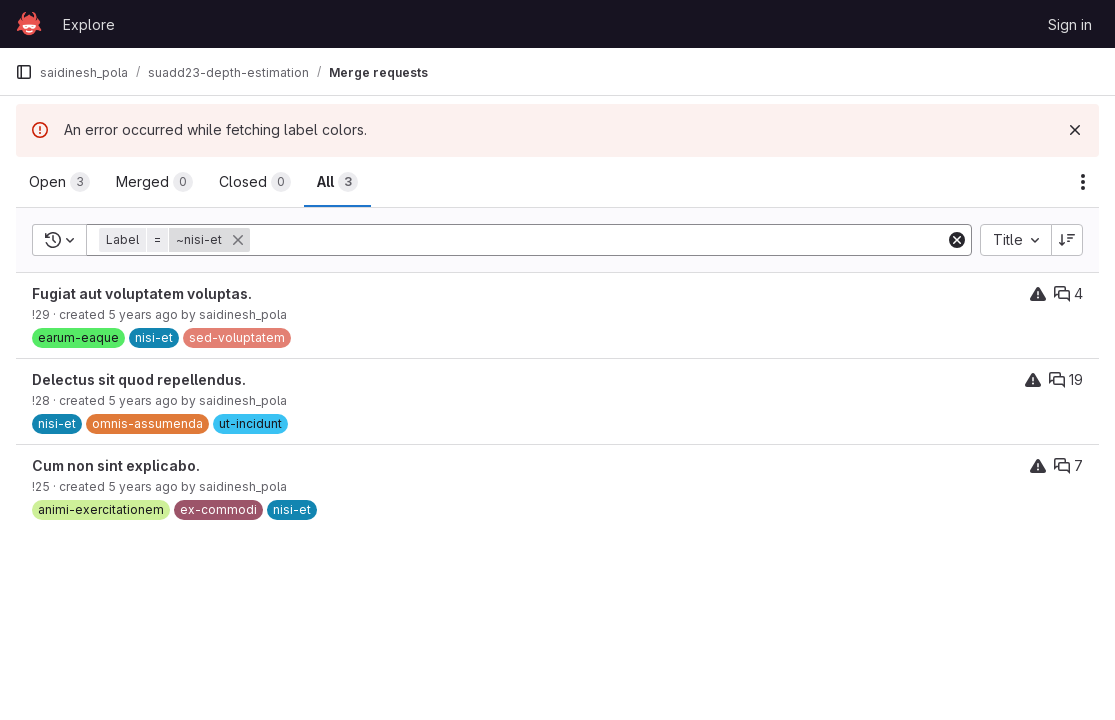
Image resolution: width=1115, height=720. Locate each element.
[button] (176, 240)
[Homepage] (29, 24)
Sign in (1070, 24)
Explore (89, 24)
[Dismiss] (1075, 130)
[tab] (59, 182)
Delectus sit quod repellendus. (139, 379)
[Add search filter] (599, 240)
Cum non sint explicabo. (116, 465)
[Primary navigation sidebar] (24, 72)
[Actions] (1083, 182)
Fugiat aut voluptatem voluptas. (142, 293)
